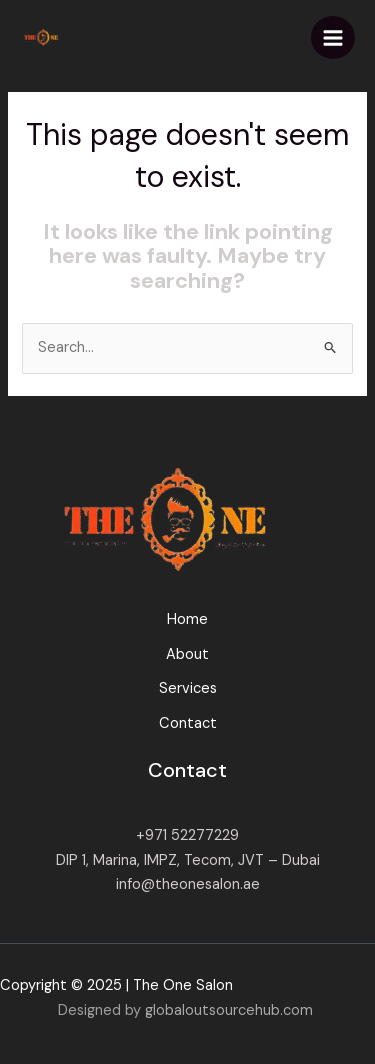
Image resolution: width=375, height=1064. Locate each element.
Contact (188, 723)
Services (188, 688)
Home (187, 619)
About (187, 654)
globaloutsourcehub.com (229, 1010)
